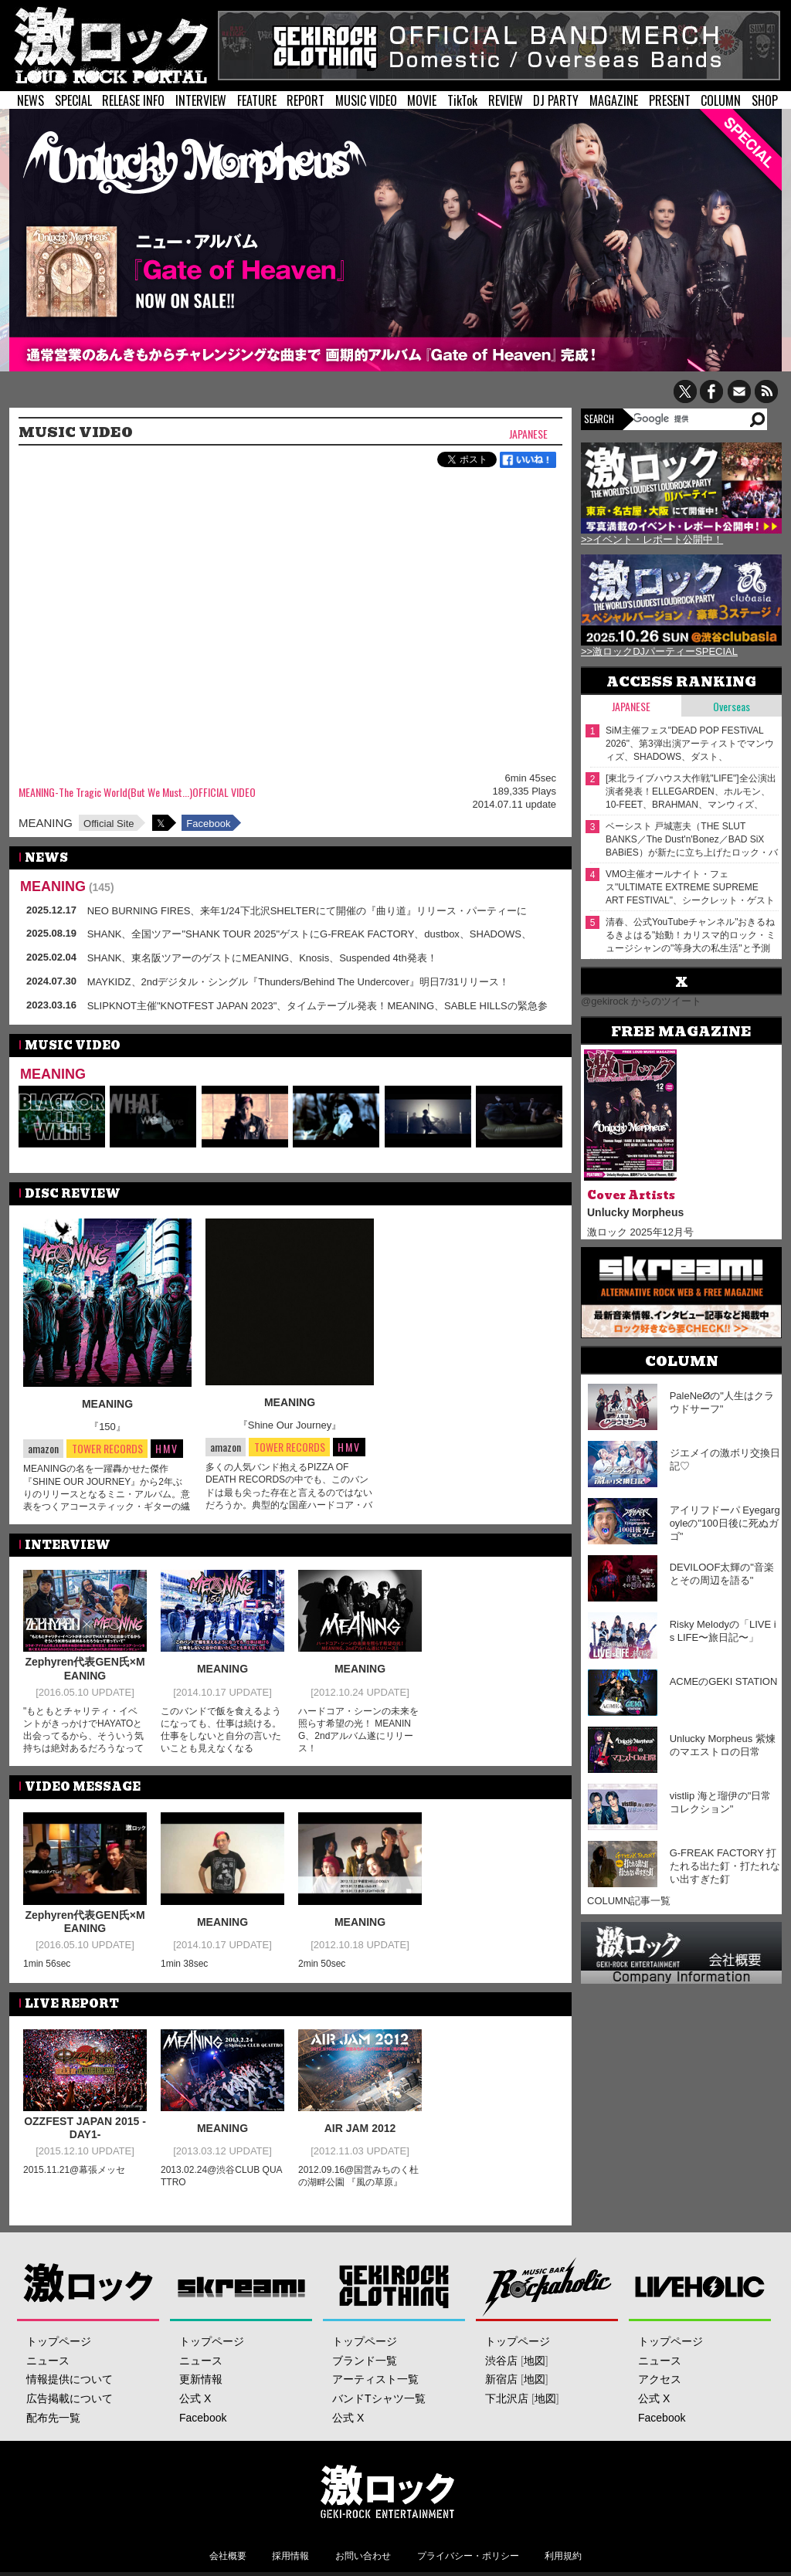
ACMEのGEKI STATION (724, 1681)
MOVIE (421, 100)
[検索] (690, 418)
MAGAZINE (613, 100)
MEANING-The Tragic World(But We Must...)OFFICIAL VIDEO (137, 792)
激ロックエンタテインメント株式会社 (388, 2491)
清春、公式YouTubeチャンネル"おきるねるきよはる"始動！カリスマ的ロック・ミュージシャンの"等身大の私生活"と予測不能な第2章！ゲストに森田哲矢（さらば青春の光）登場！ (692, 935)
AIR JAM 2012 (360, 2128)
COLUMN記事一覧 (628, 1901)
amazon (43, 1448)
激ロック (88, 2286)
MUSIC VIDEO (366, 100)
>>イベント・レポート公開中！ (652, 539)
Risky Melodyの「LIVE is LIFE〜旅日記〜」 (723, 1630)
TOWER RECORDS (107, 1449)
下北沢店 (506, 2398)
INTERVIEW (200, 100)
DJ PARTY (556, 100)
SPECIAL (73, 100)
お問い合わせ (363, 2556)
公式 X (195, 2398)
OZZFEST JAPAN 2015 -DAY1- (85, 2128)
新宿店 (501, 2379)
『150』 (107, 1426)
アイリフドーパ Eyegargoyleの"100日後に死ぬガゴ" (725, 1523)
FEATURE (257, 100)
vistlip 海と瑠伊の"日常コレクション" (721, 1802)
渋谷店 (501, 2360)
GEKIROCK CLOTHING (394, 2286)
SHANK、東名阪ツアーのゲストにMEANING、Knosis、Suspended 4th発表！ (262, 958)
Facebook (208, 823)
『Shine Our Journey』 (289, 1425)
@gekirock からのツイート (641, 1001)
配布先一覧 (53, 2418)
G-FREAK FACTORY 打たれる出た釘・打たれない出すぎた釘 (725, 1866)
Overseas (731, 706)
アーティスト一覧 (375, 2379)
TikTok (462, 100)
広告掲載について (69, 2398)
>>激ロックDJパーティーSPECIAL (659, 651)
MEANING (46, 822)
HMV (166, 1448)
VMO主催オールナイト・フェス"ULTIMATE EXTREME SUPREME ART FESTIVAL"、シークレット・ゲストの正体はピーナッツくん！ (690, 888)
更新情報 (200, 2379)
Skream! (241, 2286)
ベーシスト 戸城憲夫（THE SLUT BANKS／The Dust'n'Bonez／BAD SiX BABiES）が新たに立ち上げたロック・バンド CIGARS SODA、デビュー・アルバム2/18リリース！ (692, 840)
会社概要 (227, 2556)
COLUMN (721, 100)
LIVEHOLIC (700, 2286)
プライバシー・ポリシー (468, 2556)
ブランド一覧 (364, 2360)
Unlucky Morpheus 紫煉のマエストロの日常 (723, 1745)
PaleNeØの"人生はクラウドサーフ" (722, 1402)
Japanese (528, 434)
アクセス (659, 2379)
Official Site (108, 823)
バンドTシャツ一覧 (379, 2398)
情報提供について (69, 2379)
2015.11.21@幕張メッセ (74, 2169)
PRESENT (670, 100)
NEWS (30, 100)
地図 (534, 2360)
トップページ (58, 2341)
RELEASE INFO (133, 100)
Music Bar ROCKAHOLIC (547, 2286)
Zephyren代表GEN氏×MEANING (84, 1669)
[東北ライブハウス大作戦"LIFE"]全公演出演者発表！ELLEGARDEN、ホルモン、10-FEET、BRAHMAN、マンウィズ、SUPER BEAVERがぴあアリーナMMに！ (691, 792)
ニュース (48, 2360)
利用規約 (563, 2556)
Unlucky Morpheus (635, 1212)
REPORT (305, 100)
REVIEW (505, 100)
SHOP (765, 100)
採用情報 (290, 2556)
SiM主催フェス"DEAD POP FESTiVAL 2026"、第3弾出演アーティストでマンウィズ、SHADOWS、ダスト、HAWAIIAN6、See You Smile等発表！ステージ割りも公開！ (690, 744)
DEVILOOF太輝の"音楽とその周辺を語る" (722, 1573)
